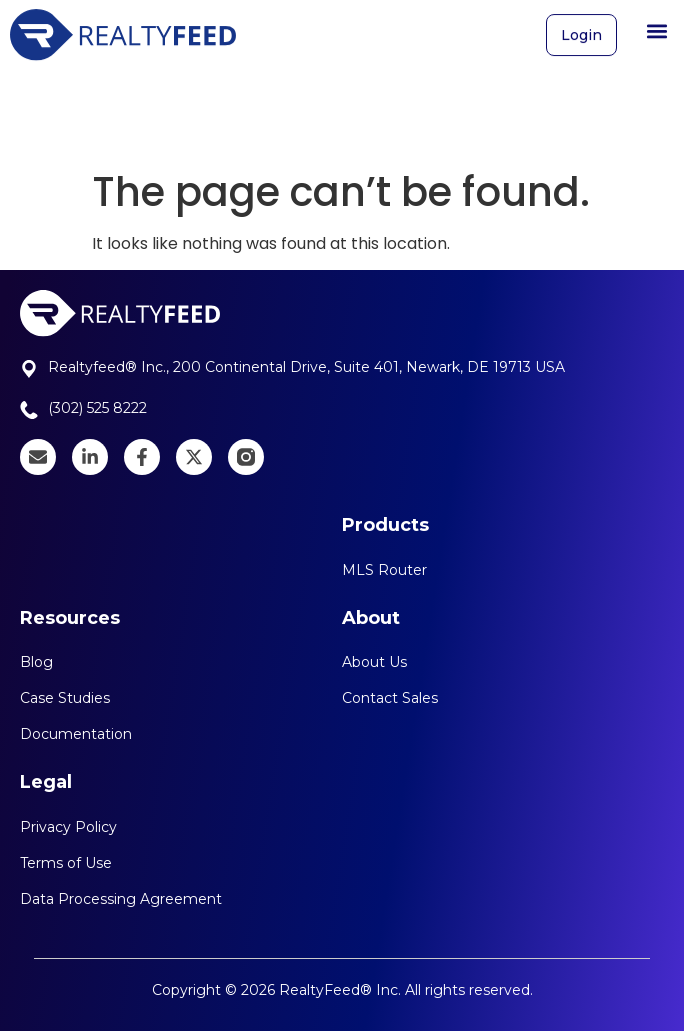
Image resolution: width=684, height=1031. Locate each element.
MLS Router (384, 570)
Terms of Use (66, 863)
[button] (657, 24)
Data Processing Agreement (121, 899)
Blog (36, 662)
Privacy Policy (68, 827)
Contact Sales (390, 698)
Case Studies (65, 698)
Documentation (76, 734)
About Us (374, 662)
